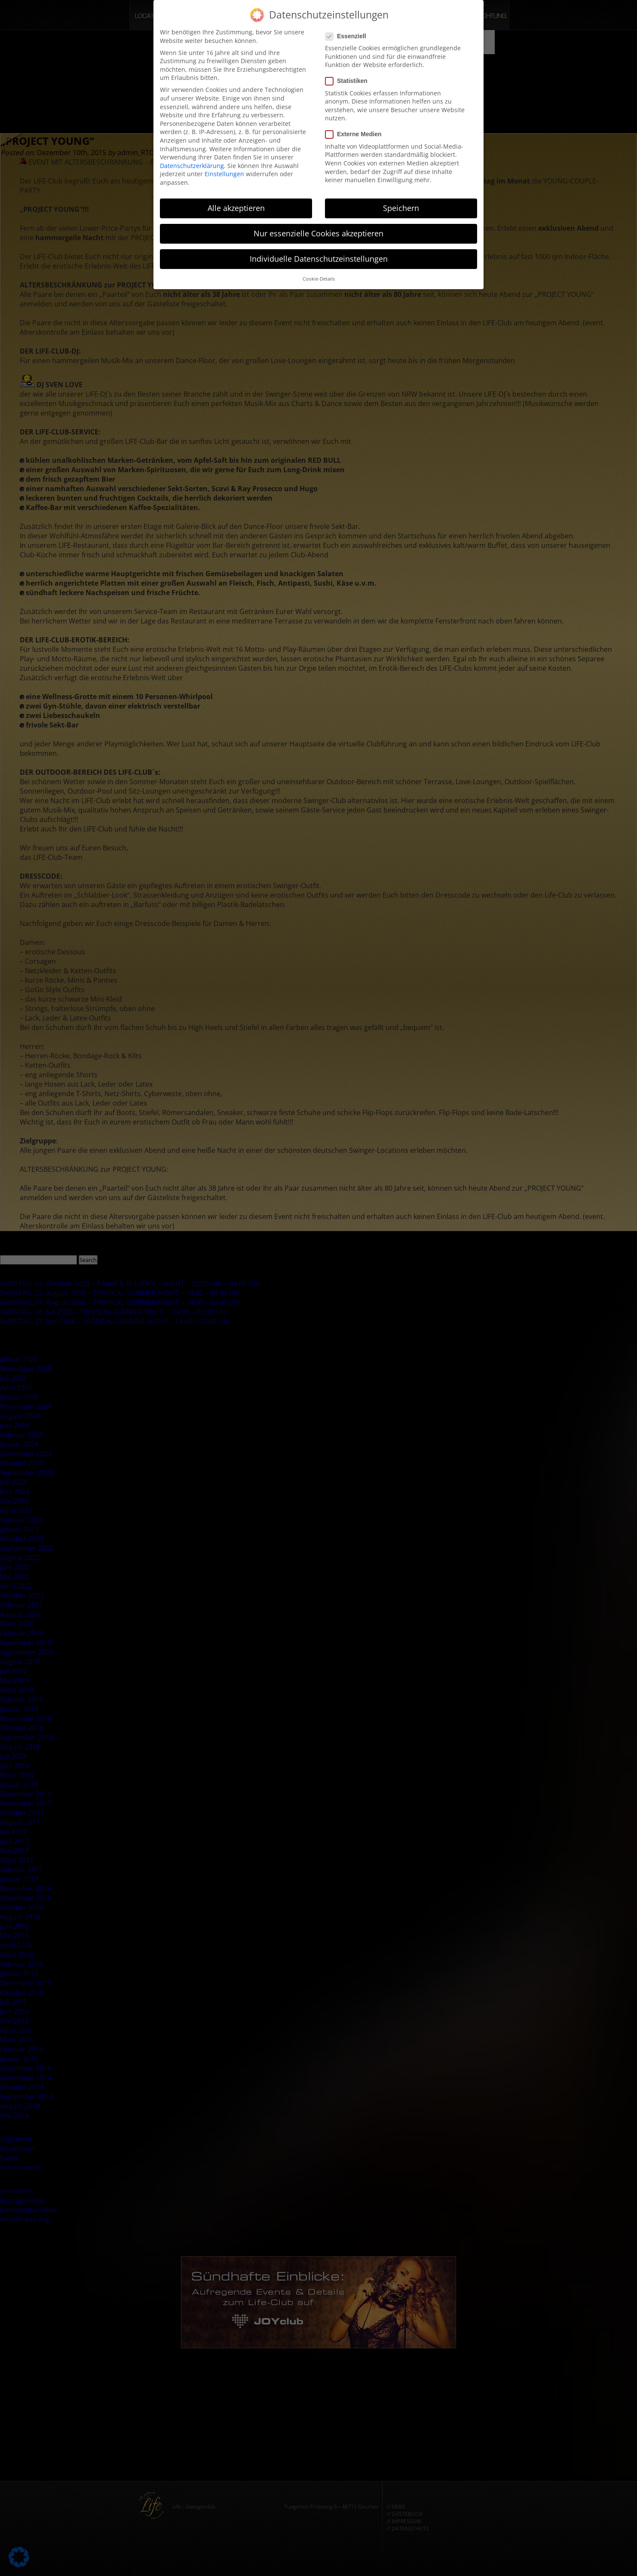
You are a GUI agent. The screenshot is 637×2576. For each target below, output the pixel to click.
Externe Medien (356, 131)
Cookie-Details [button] (319, 275)
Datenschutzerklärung (192, 162)
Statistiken (349, 77)
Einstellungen (224, 170)
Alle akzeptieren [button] (236, 204)
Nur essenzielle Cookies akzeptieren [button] (318, 229)
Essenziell (348, 32)
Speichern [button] (401, 204)
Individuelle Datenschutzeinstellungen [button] (319, 255)
